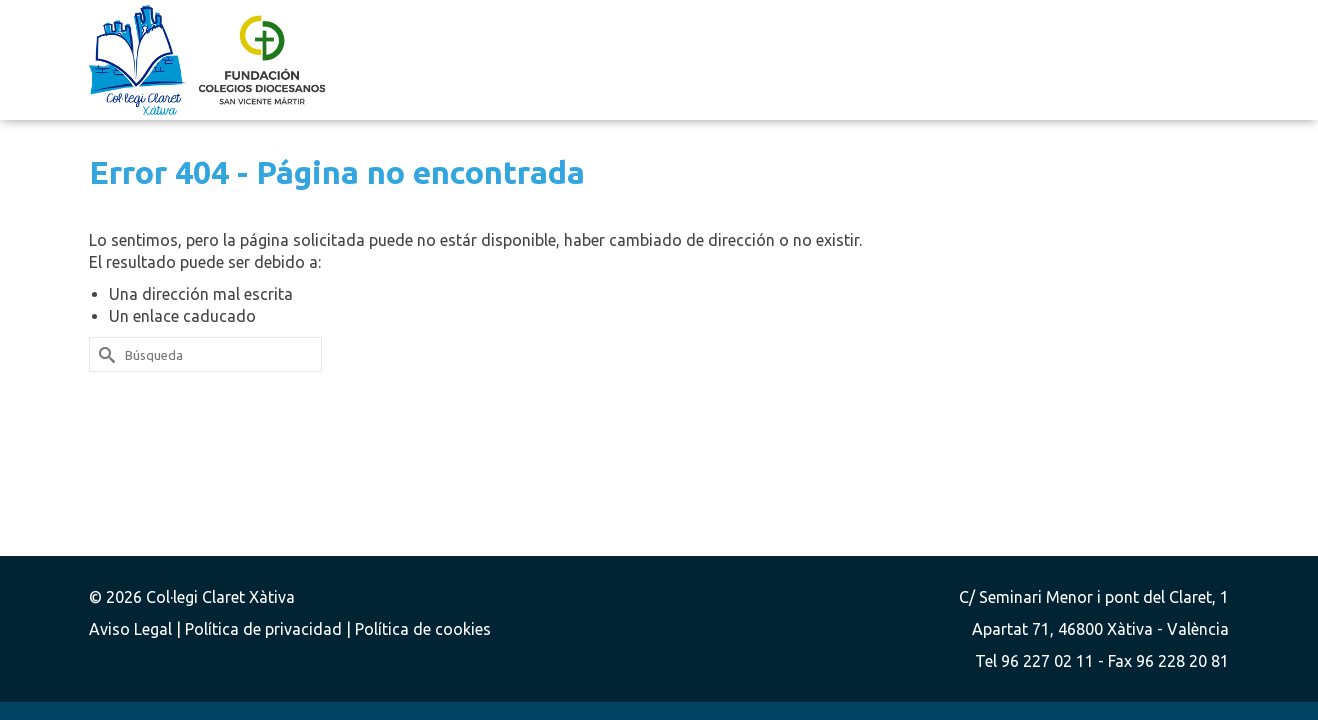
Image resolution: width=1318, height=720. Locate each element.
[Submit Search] (104, 354)
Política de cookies (423, 629)
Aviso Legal (132, 629)
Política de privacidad (265, 629)
